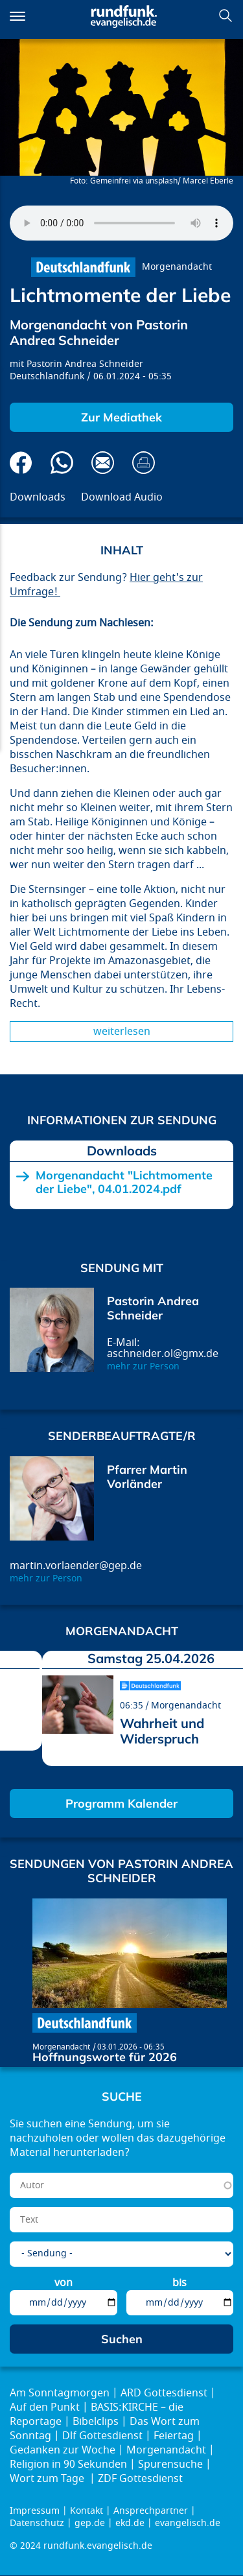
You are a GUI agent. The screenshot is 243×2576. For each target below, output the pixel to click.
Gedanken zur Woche (62, 2450)
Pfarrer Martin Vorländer (147, 1476)
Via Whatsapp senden (62, 462)
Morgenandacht (177, 267)
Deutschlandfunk (47, 376)
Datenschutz (37, 2523)
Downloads (37, 497)
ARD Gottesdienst (164, 2393)
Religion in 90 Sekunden (68, 2464)
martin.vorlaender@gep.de (76, 1566)
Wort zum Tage (48, 2479)
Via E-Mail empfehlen (102, 462)
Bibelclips (96, 2421)
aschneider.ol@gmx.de (162, 1354)
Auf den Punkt (45, 2407)
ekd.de (130, 2523)
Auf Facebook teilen (21, 462)
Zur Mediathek (121, 417)
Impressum (35, 2511)
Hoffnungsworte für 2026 (104, 2057)
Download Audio (122, 497)
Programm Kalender (121, 1803)
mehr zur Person (143, 1366)
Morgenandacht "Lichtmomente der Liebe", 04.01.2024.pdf (124, 1182)
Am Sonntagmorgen (60, 2393)
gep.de (90, 2523)
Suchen (225, 15)
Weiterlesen (121, 1031)
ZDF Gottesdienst (140, 2479)
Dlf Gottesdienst (102, 2436)
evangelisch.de (187, 2523)
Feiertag (174, 2436)
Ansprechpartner (150, 2511)
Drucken (143, 462)
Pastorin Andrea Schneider (85, 364)
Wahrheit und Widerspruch (162, 1731)
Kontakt (86, 2511)
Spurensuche (170, 2464)
